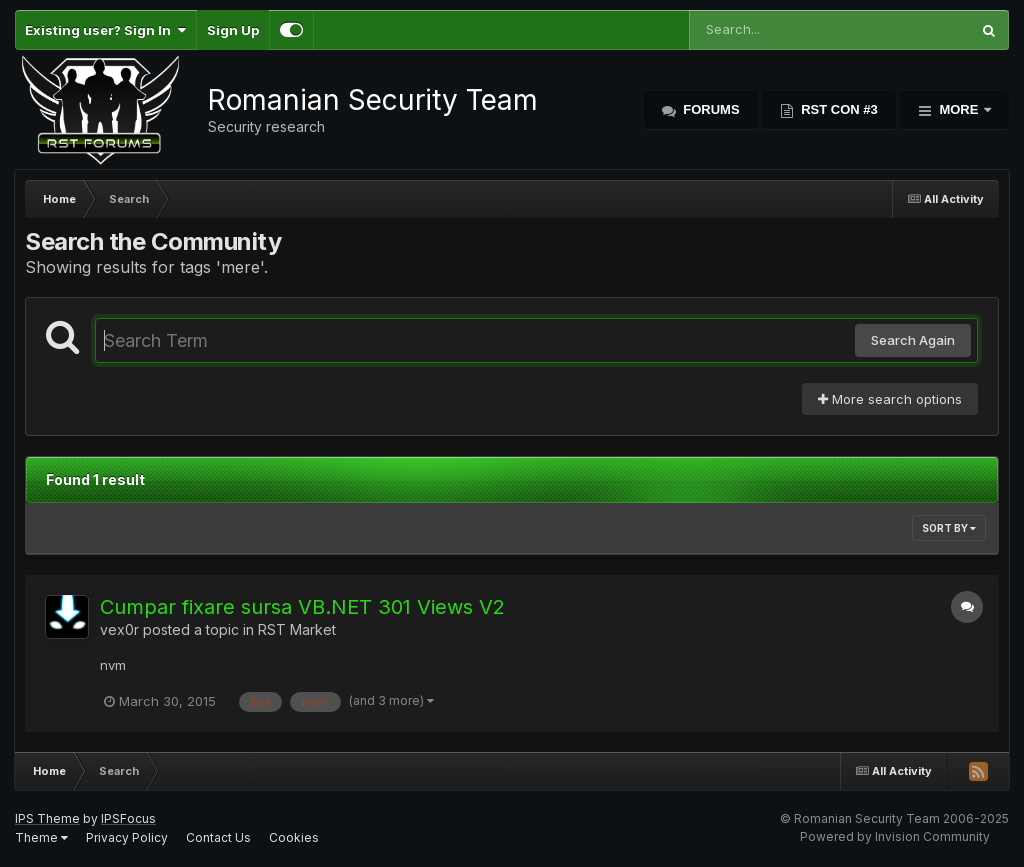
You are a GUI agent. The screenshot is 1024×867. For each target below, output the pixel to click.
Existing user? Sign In (105, 30)
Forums (710, 109)
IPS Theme (47, 818)
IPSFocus (128, 818)
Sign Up (233, 30)
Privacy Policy (127, 837)
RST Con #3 (838, 109)
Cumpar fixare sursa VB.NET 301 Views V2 (302, 607)
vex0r (119, 629)
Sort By (949, 528)
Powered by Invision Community (895, 836)
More (959, 109)
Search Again (913, 340)
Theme (41, 837)
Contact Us (218, 837)
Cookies (294, 837)
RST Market (297, 629)
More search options (890, 399)
